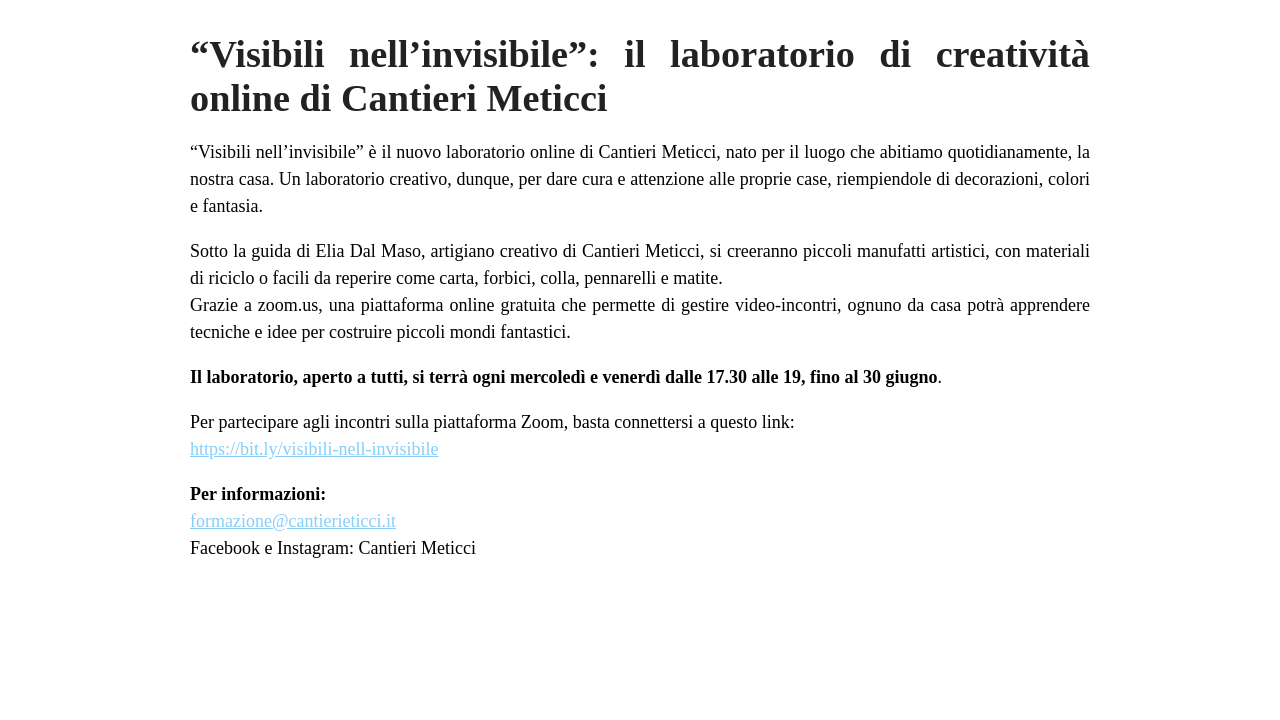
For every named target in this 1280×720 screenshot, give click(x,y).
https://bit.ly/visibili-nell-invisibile (314, 449)
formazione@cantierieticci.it (293, 521)
